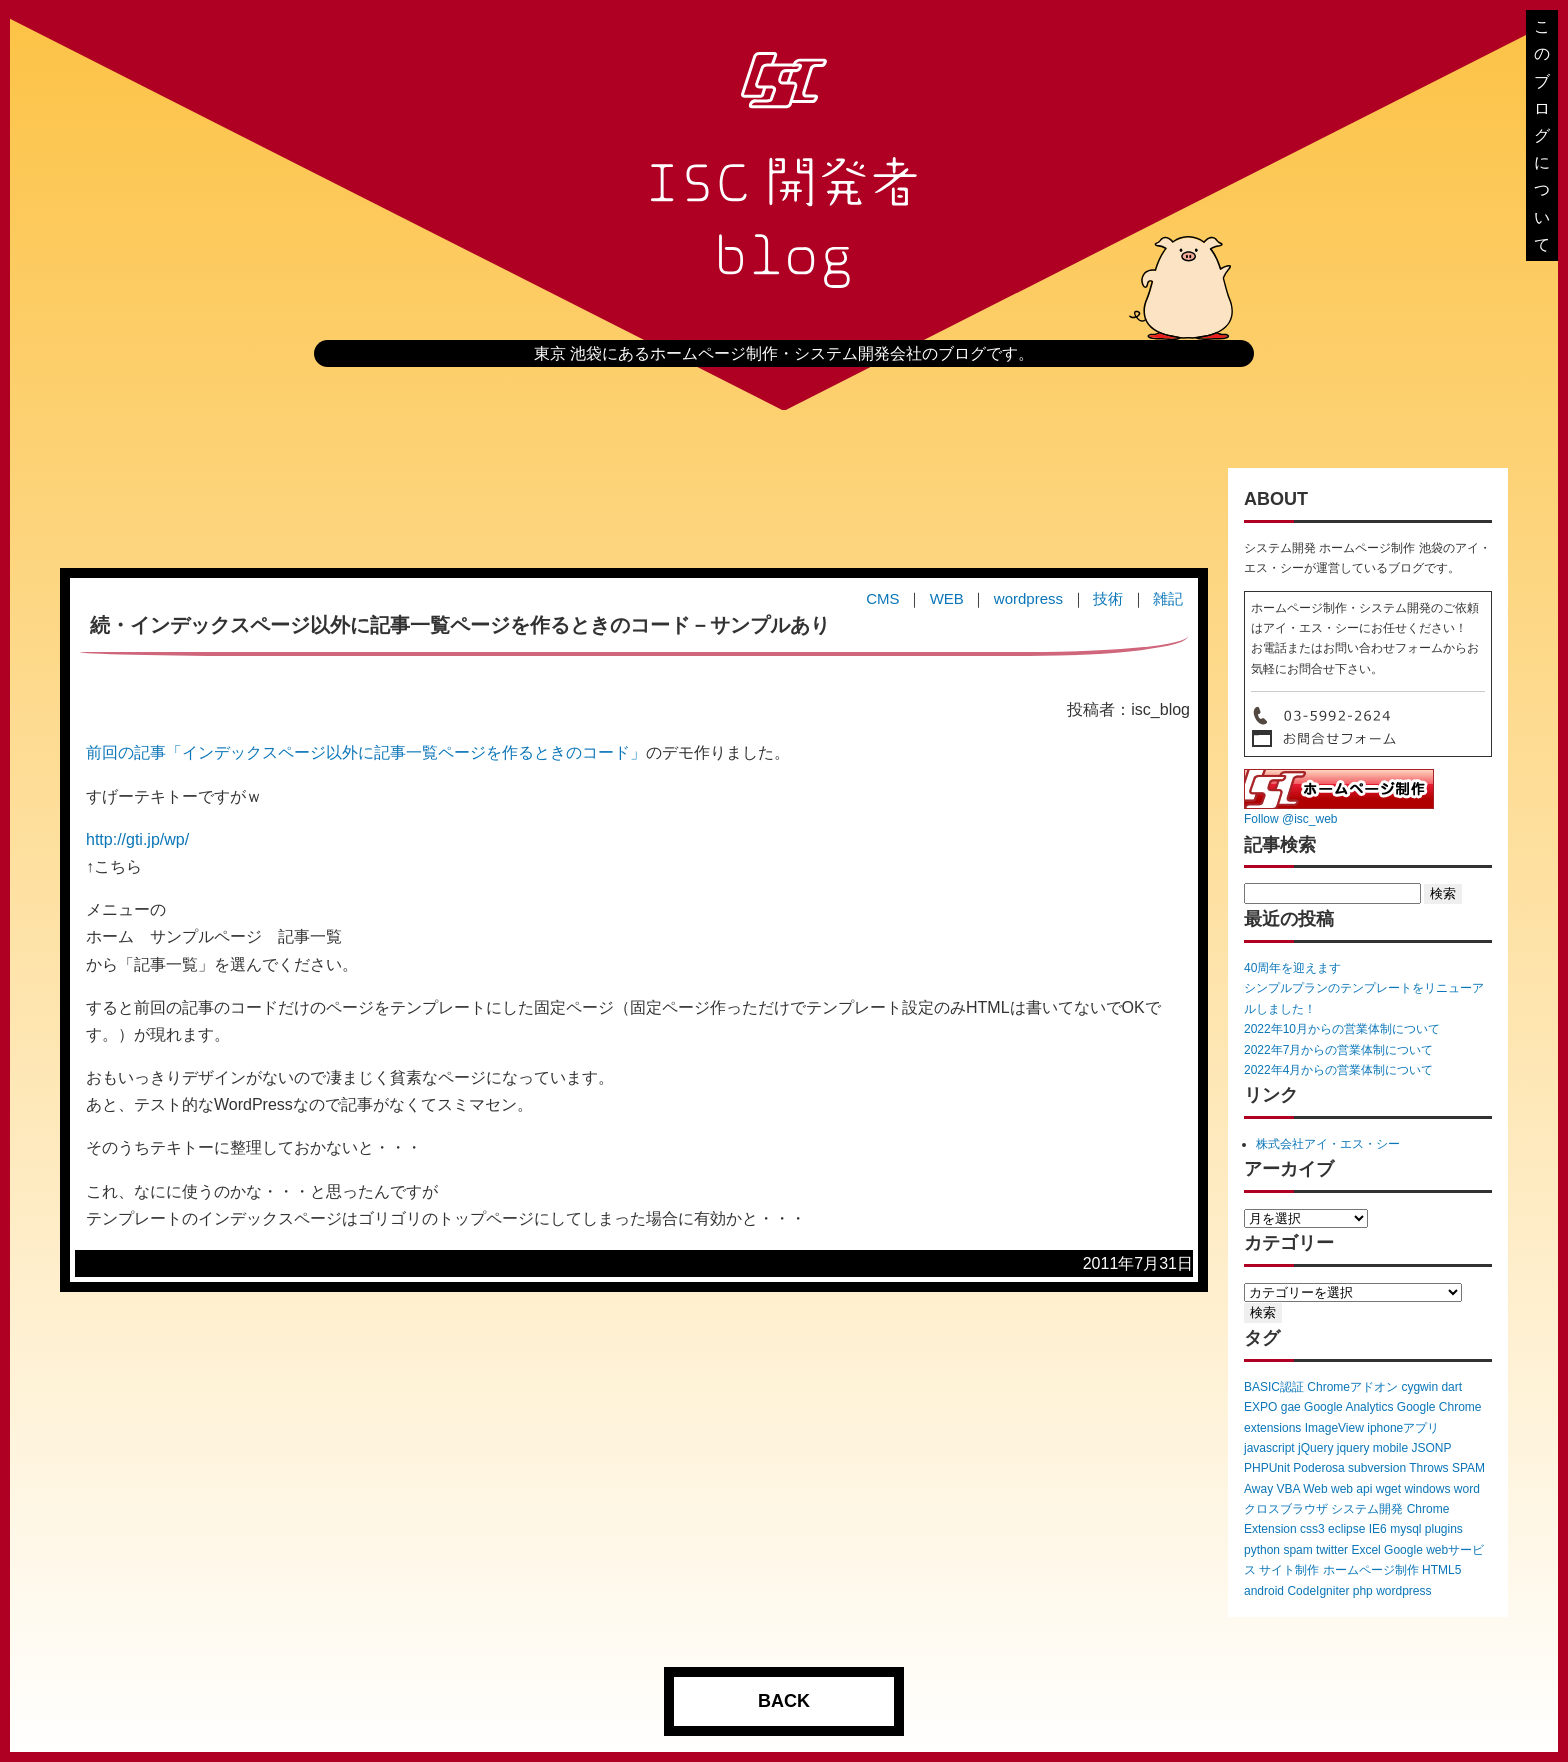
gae (1291, 1407)
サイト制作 (1289, 1570)
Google (1403, 1550)
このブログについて (1542, 135)
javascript (1269, 1448)
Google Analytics (1348, 1407)
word (1467, 1489)
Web (1315, 1489)
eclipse (1346, 1529)
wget (1388, 1489)
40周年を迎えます (1292, 968)
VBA (1287, 1489)
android (1264, 1591)
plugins (1444, 1529)
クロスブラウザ (1286, 1509)
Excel (1365, 1550)
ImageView (1334, 1428)
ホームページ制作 (1371, 1570)
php (1363, 1591)
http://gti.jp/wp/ (137, 839)
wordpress (1403, 1591)
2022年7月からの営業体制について (1338, 1050)
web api (1351, 1489)
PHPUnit (1267, 1468)
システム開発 (1367, 1509)
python (1262, 1550)
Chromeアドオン (1352, 1387)
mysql (1405, 1529)
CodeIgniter (1318, 1591)
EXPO (1260, 1407)
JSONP (1431, 1448)
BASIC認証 (1274, 1387)
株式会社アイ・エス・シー (1328, 1144)
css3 (1312, 1529)
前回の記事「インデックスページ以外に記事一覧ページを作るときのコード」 (366, 752)
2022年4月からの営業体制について (1338, 1070)
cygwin (1419, 1387)
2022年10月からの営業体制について (1342, 1029)
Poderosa (1318, 1468)
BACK (784, 1701)
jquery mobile (1372, 1448)
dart (1451, 1387)
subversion (1377, 1468)
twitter (1332, 1550)
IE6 (1378, 1529)
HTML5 (1441, 1570)
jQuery (1315, 1448)
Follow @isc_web (1291, 819)
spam (1297, 1550)
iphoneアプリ (1403, 1428)
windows (1427, 1489)
